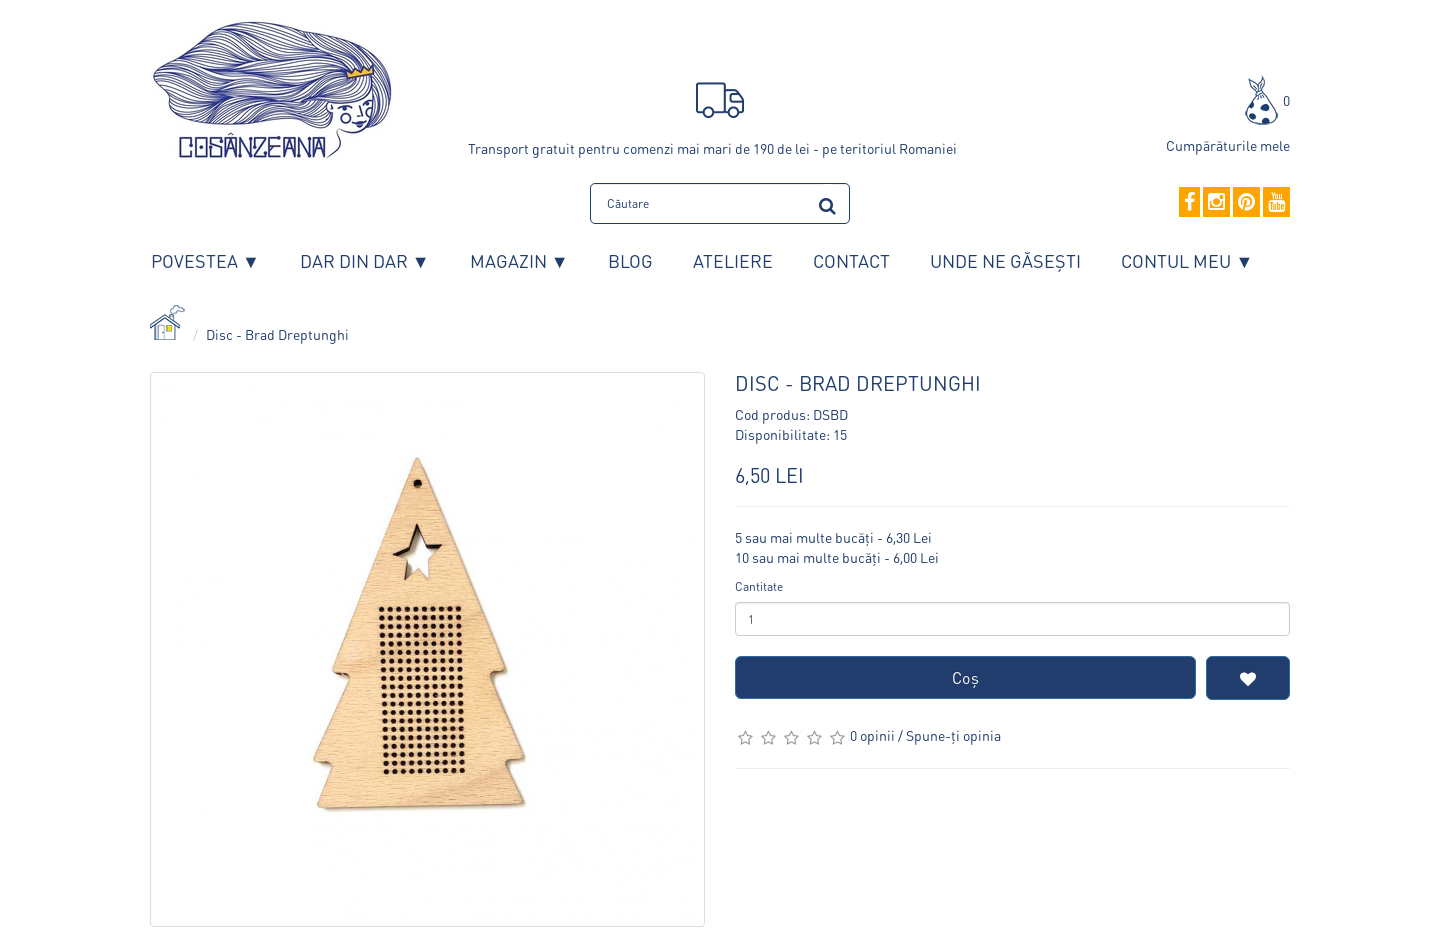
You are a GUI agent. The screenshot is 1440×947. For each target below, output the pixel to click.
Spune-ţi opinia (953, 735)
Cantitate (759, 586)
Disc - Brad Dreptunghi (277, 334)
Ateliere (733, 260)
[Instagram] (1216, 203)
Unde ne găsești (1005, 260)
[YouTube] (1276, 203)
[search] (827, 202)
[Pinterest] (1246, 203)
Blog (630, 260)
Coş (965, 677)
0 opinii (872, 735)
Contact (851, 260)
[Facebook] (1189, 203)
